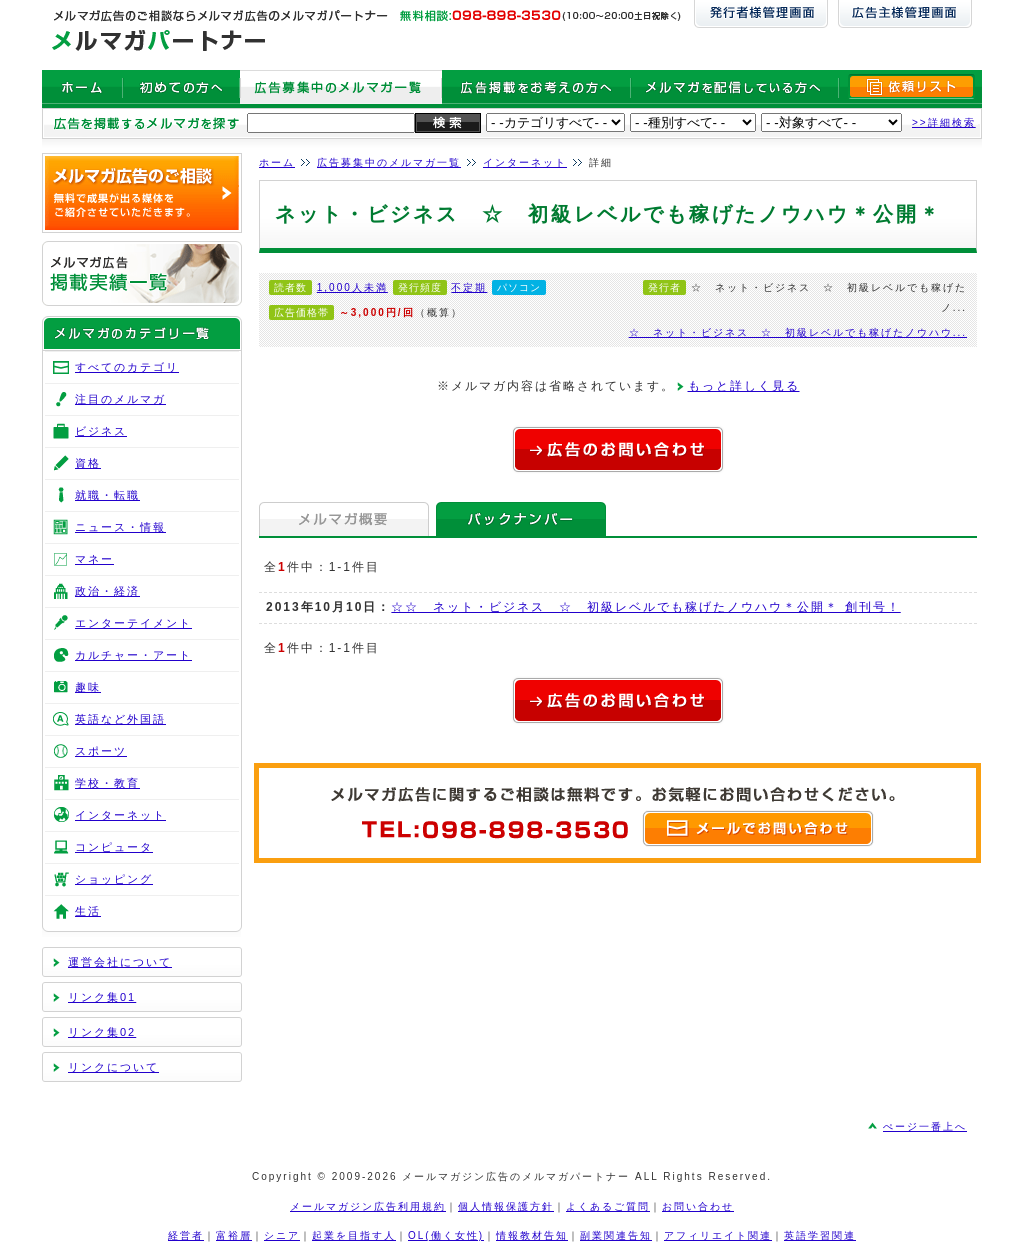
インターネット (525, 162)
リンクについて (113, 1067)
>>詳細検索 (944, 122)
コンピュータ (114, 847)
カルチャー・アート (133, 655)
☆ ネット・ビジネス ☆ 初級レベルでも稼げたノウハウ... (798, 332)
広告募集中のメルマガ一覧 (389, 162)
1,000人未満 (352, 287)
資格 (88, 463)
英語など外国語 (120, 719)
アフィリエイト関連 (718, 1235)
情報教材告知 (532, 1235)
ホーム (277, 162)
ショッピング (114, 879)
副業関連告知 (616, 1235)
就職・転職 (107, 495)
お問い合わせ (698, 1206)
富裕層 (234, 1235)
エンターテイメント (133, 623)
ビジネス (101, 431)
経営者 (186, 1235)
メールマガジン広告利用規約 (368, 1206)
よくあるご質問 (608, 1206)
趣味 (88, 687)
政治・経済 (107, 591)
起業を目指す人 (354, 1235)
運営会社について (120, 962)
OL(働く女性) (446, 1235)
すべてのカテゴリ (127, 367)
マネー (94, 559)
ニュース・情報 (120, 527)
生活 (88, 911)
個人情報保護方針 (506, 1206)
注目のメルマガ (120, 399)
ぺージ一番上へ (925, 1126)
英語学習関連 (820, 1235)
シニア (282, 1235)
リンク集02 (102, 1032)
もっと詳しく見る (744, 386)
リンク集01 (102, 997)
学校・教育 (107, 783)
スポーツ (101, 751)
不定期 (469, 287)
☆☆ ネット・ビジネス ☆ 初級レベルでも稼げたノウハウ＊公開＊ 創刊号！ (645, 607)
